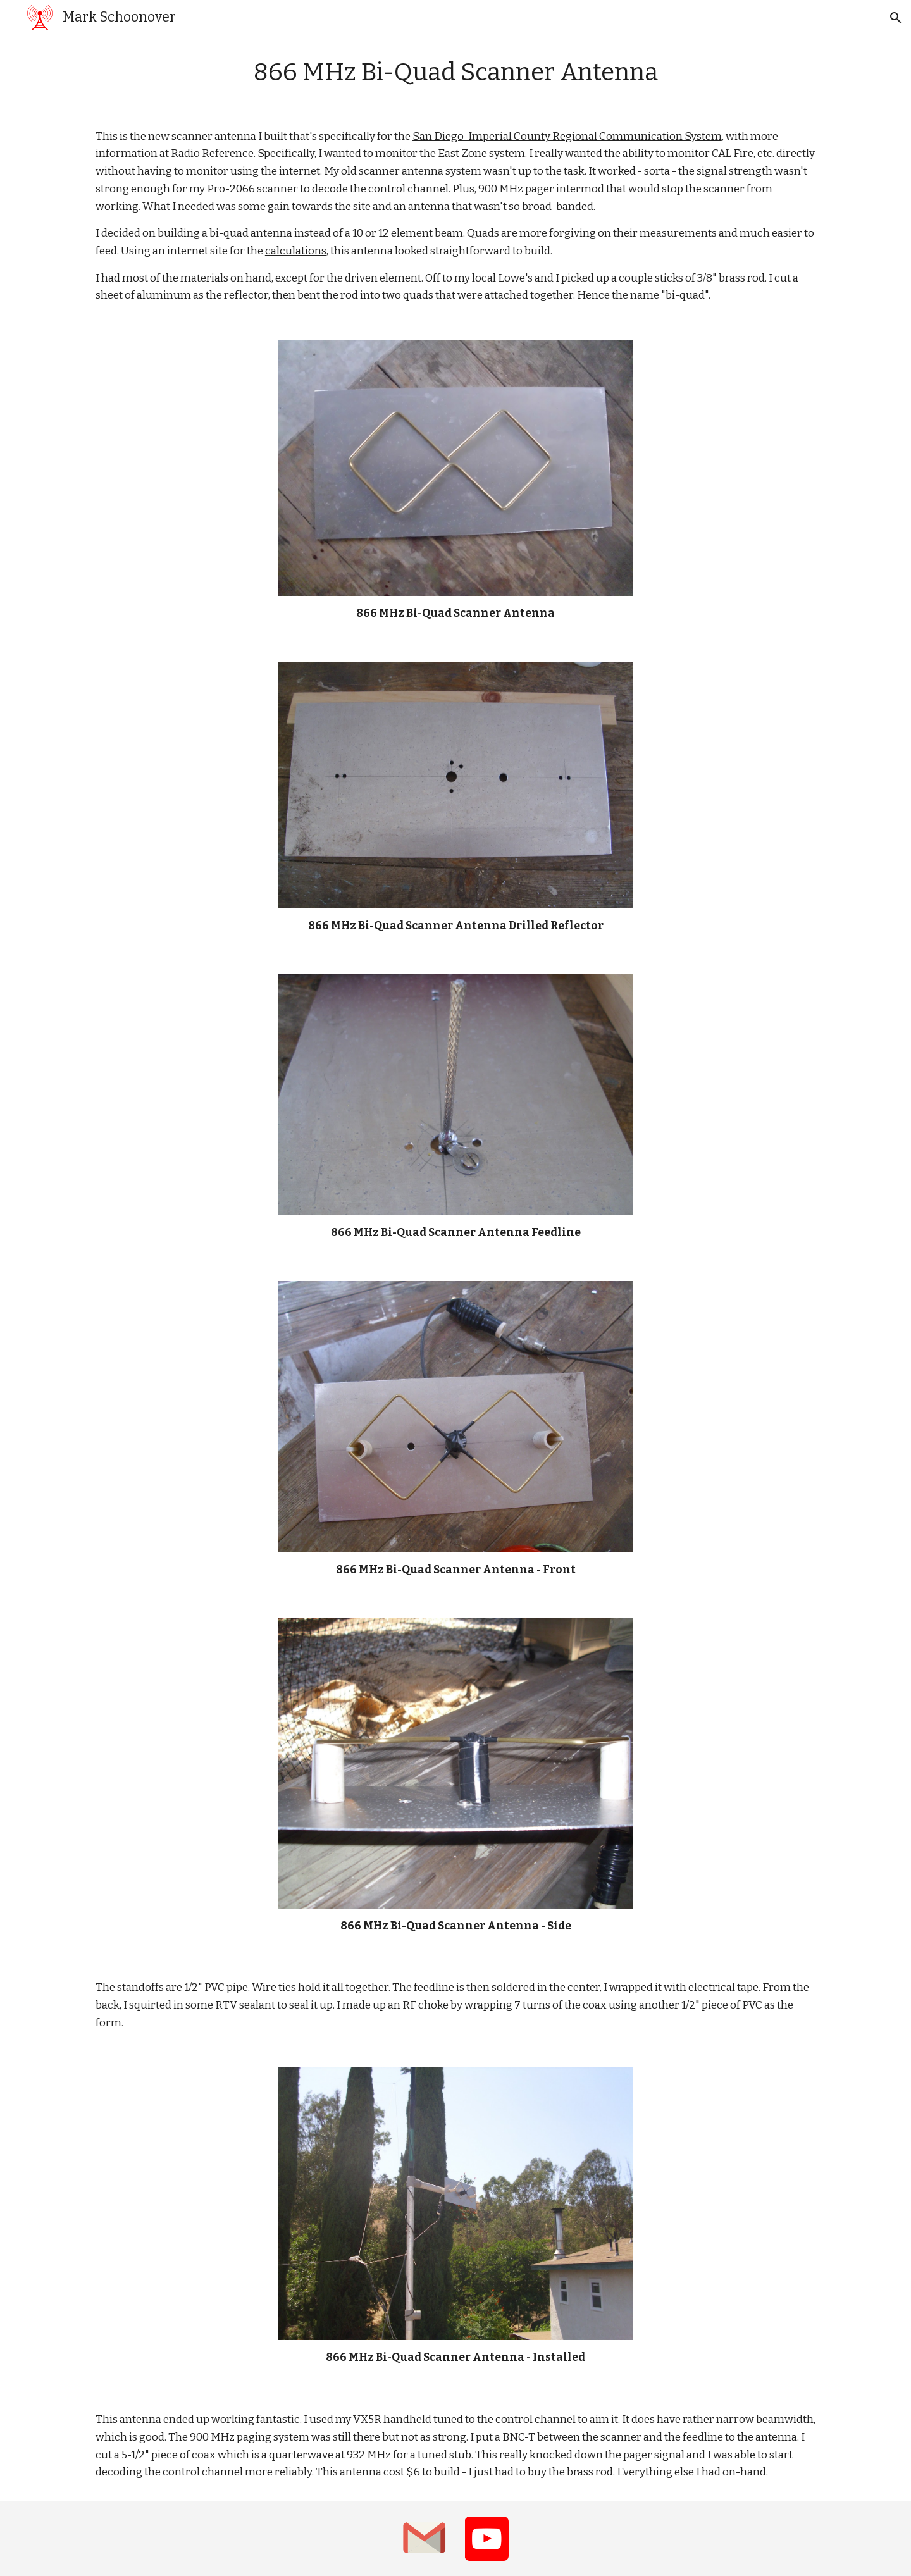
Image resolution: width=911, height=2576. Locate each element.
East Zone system (481, 153)
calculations (295, 250)
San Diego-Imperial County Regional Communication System (567, 136)
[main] (455, 72)
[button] (896, 18)
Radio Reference (212, 153)
